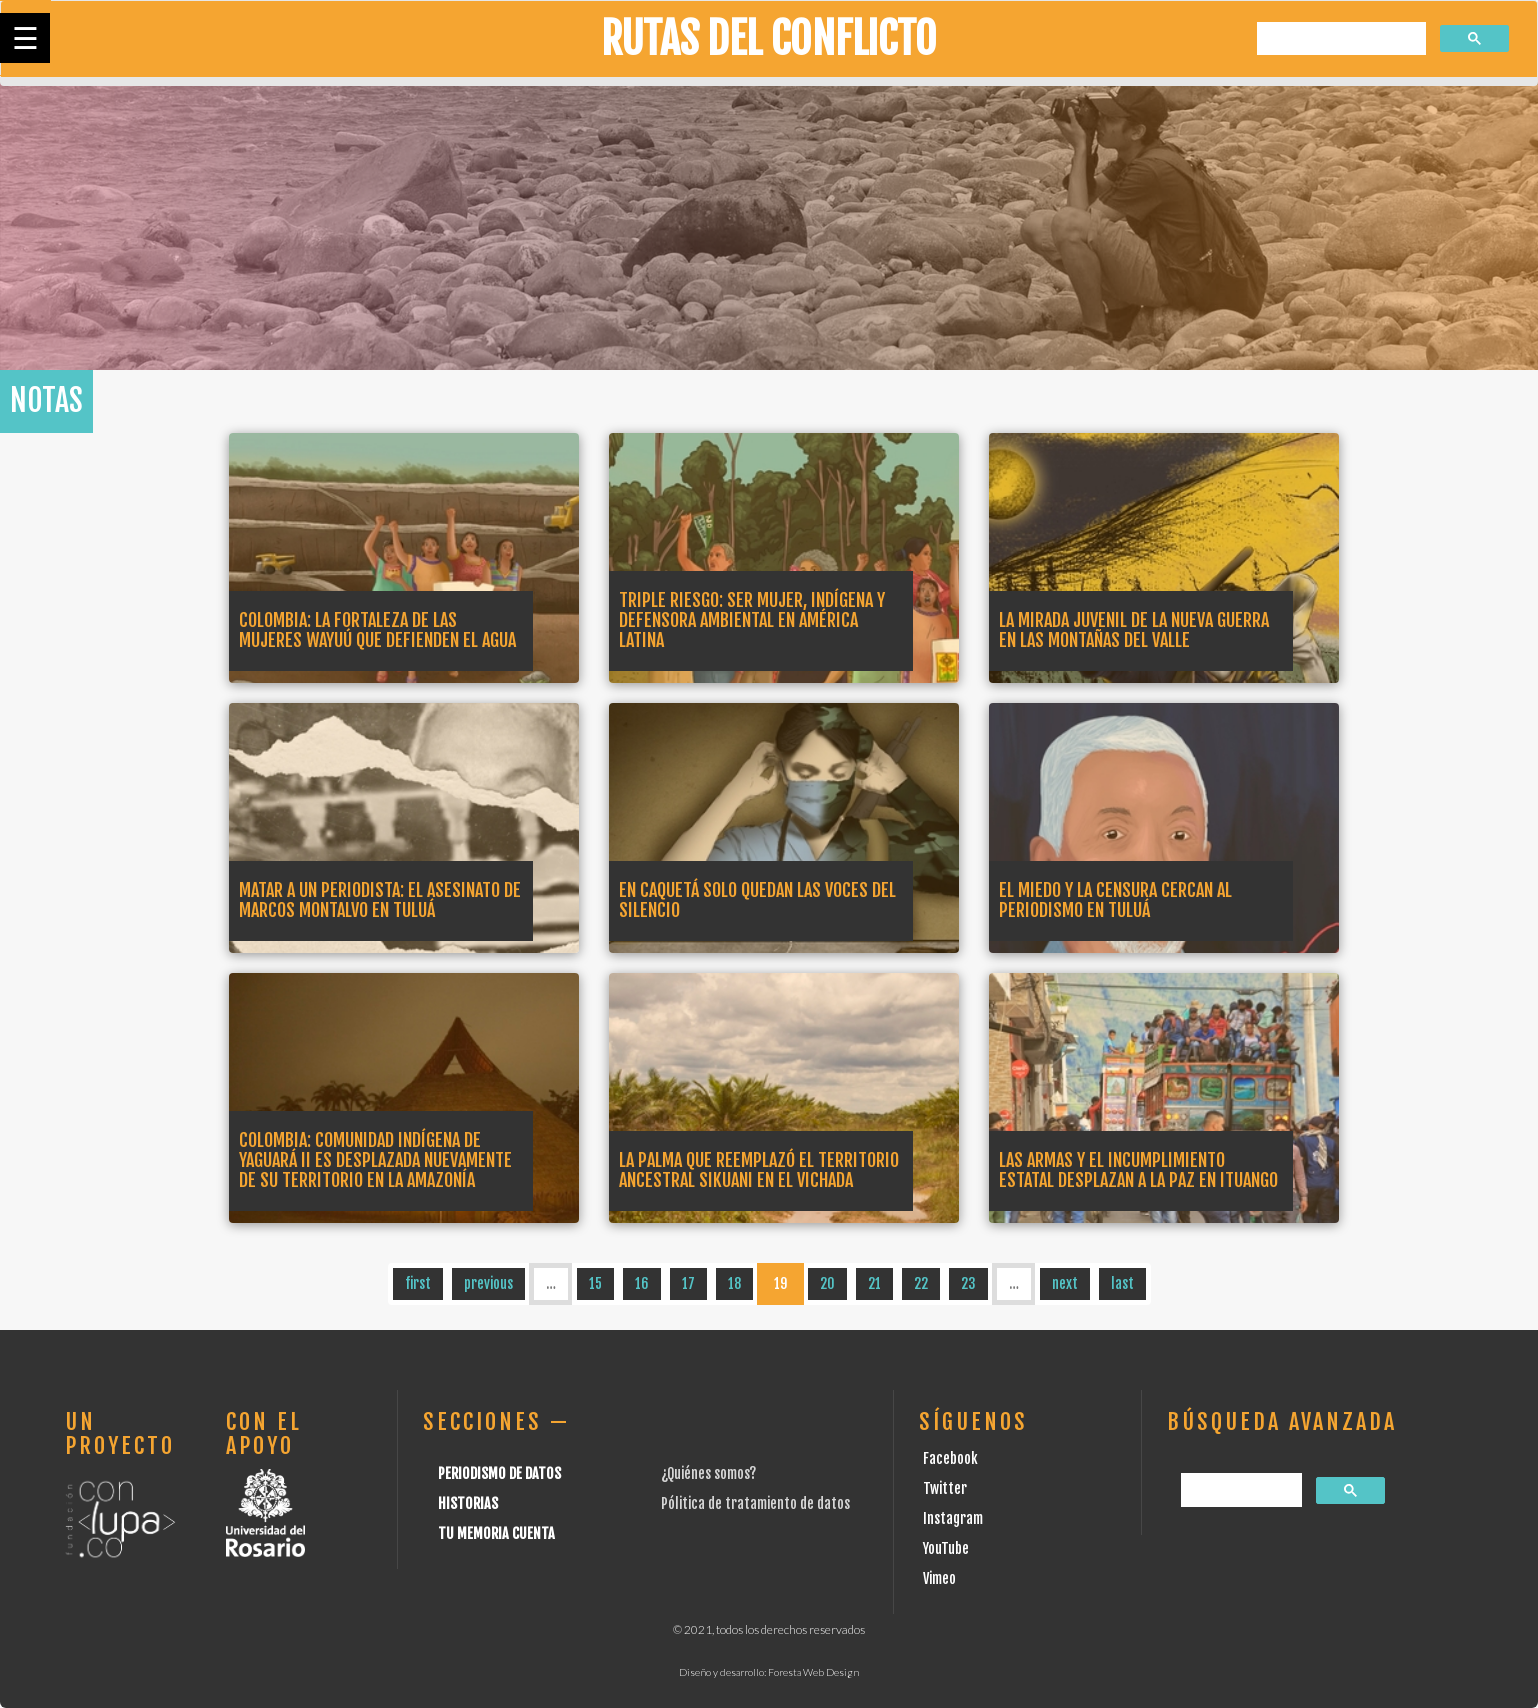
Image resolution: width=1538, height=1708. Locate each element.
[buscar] (1339, 39)
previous (488, 1283)
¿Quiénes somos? (708, 1473)
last (1122, 1283)
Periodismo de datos (499, 1473)
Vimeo (939, 1578)
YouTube (946, 1548)
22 (921, 1283)
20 (827, 1283)
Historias (468, 1503)
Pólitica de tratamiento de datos (755, 1503)
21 (874, 1283)
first (418, 1283)
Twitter (945, 1488)
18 (734, 1283)
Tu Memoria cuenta (496, 1533)
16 (642, 1283)
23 (968, 1283)
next (1065, 1283)
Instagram (953, 1518)
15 (595, 1283)
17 (688, 1283)
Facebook (950, 1458)
